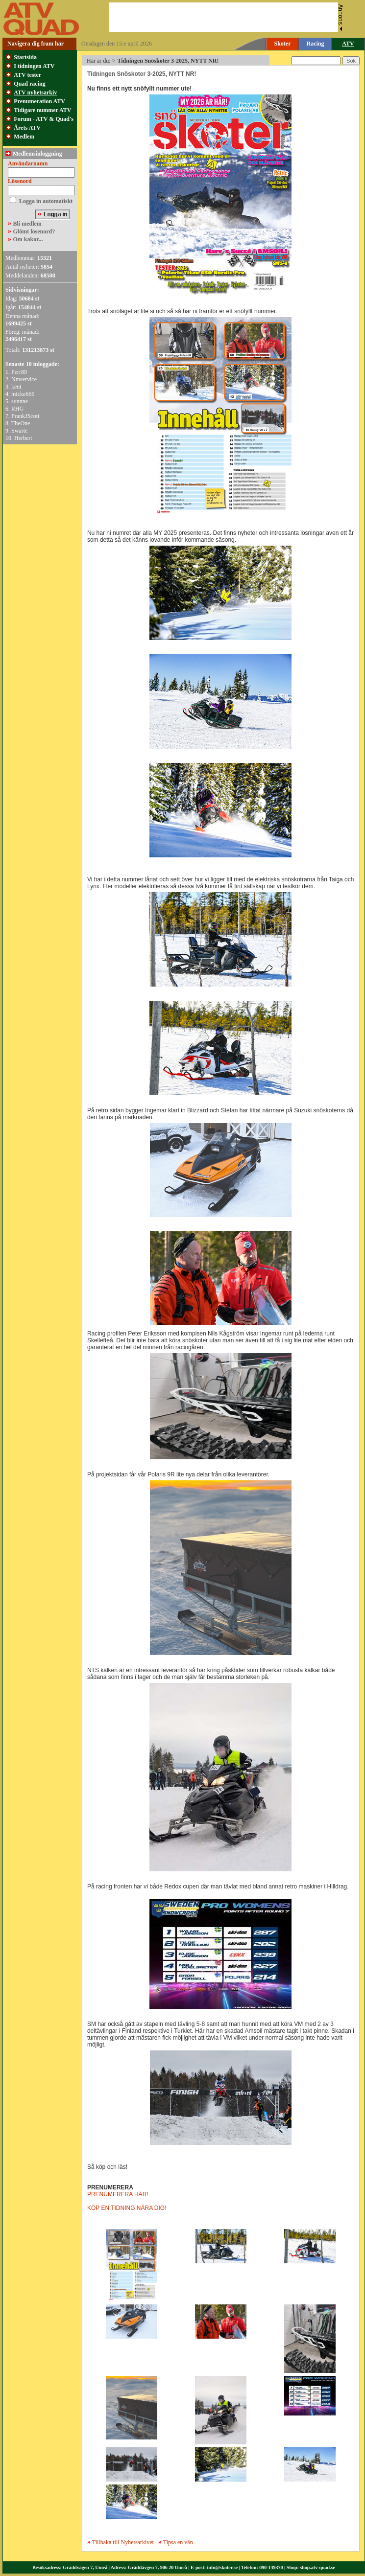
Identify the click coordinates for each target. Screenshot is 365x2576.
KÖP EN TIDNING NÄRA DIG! (127, 2208)
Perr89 (19, 371)
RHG (17, 408)
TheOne (20, 423)
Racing (315, 43)
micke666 (22, 394)
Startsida (25, 57)
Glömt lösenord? (34, 231)
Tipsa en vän (178, 2542)
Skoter (282, 43)
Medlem (24, 136)
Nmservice (24, 379)
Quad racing (29, 83)
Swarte (19, 430)
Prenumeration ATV (39, 101)
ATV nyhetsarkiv (35, 92)
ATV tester (27, 74)
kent (16, 386)
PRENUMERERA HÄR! (117, 2194)
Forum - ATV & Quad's (43, 118)
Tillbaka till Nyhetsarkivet (120, 2542)
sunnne (19, 401)
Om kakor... (28, 239)
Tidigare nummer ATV (42, 110)
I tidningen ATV (34, 66)
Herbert (23, 438)
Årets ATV (27, 127)
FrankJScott (25, 416)
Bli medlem (27, 223)
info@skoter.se (222, 2567)
